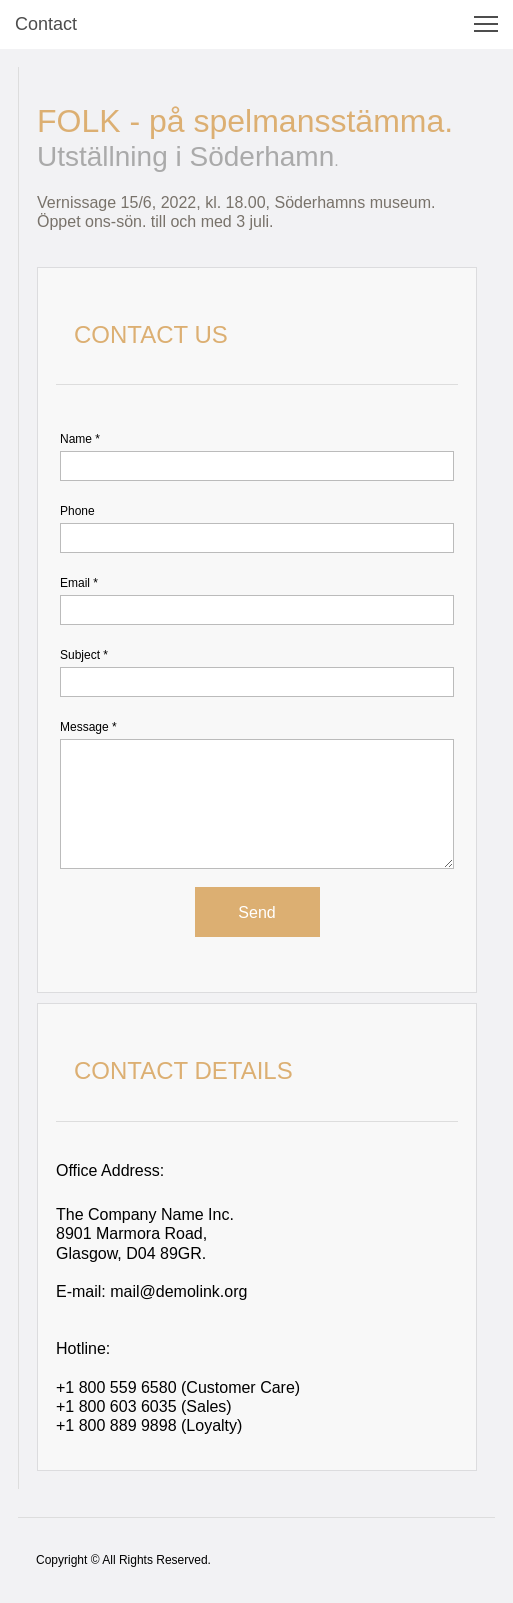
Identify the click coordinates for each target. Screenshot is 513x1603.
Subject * (84, 655)
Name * (80, 439)
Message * (88, 727)
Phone (77, 511)
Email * (79, 583)
